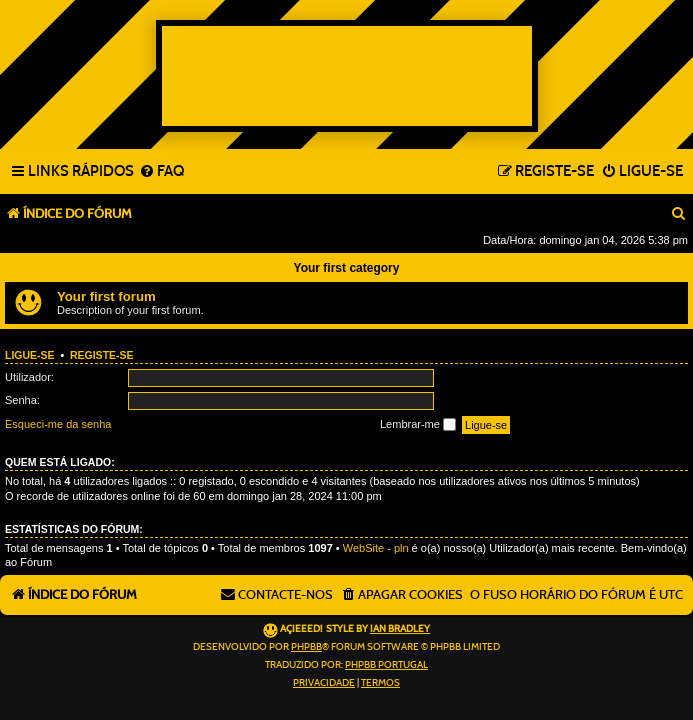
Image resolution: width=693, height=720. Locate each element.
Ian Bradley (400, 629)
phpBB (306, 647)
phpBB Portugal (386, 665)
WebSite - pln (376, 548)
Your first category (347, 268)
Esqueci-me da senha (58, 424)
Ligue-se (30, 355)
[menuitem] (161, 172)
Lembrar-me (418, 425)
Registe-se (102, 355)
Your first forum (106, 296)
